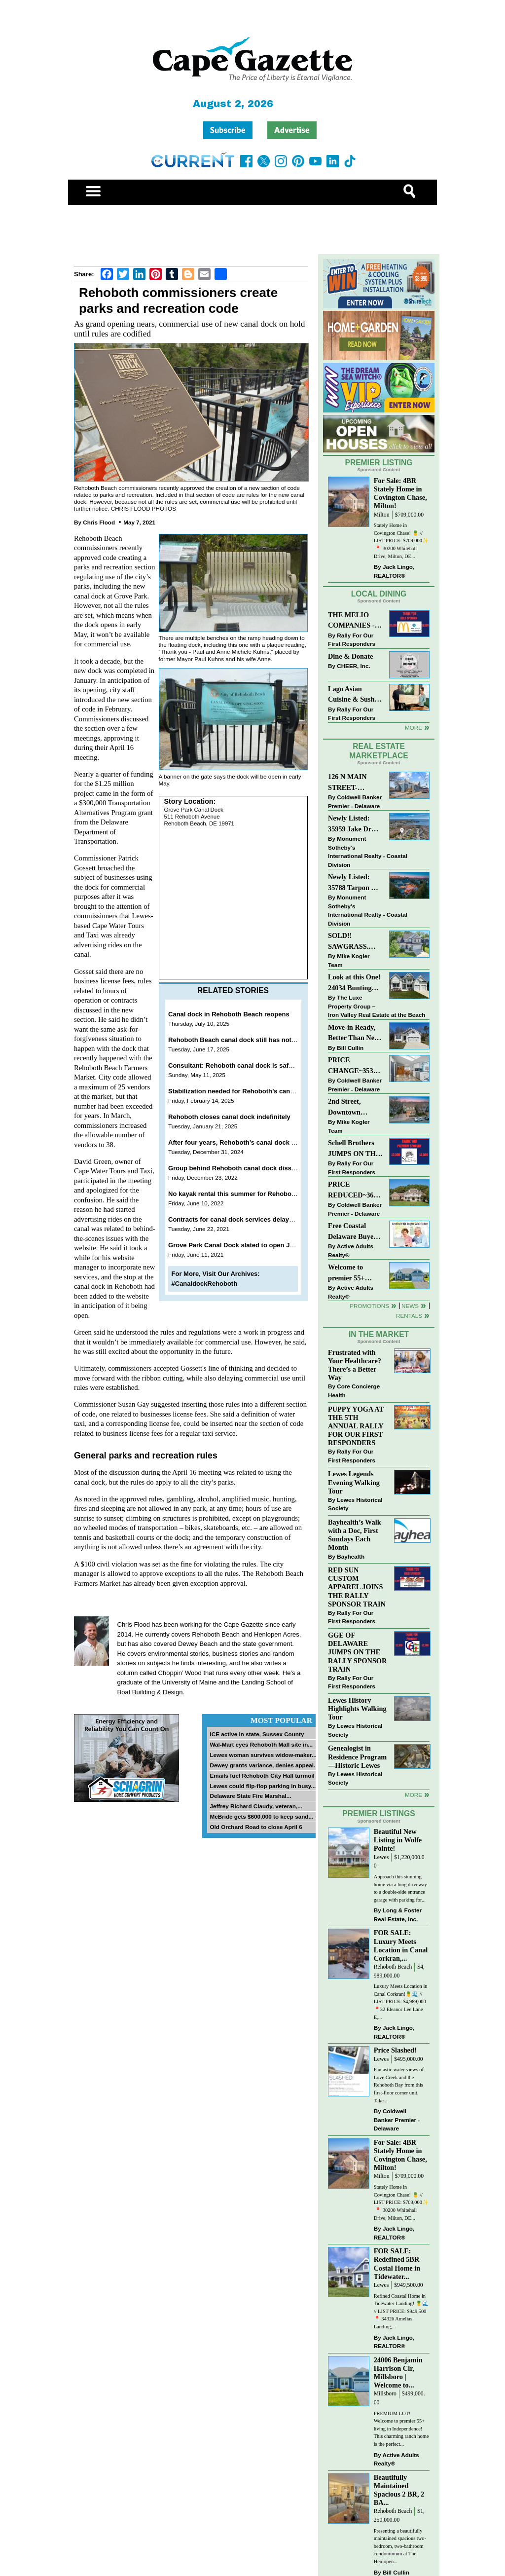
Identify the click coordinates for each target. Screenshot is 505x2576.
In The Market (379, 1334)
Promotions (369, 1306)
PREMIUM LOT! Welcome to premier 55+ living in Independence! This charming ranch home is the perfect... (401, 2429)
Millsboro (385, 2393)
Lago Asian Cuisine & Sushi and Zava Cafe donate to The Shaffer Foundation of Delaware (352, 695)
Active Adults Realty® (350, 1250)
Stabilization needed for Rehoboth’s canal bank (240, 1091)
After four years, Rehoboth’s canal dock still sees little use (257, 1142)
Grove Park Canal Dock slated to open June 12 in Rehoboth (258, 1245)
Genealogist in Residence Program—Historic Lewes (357, 1756)
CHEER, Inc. (353, 666)
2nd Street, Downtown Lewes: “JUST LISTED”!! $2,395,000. (349, 1107)
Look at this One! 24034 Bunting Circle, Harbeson (354, 983)
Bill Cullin (350, 1048)
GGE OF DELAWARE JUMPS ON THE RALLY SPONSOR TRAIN (357, 1652)
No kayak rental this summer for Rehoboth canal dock (250, 1193)
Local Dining (378, 594)
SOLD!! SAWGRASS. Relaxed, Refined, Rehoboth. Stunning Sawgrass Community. (354, 942)
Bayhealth (350, 1556)
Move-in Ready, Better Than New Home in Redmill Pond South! (353, 1033)
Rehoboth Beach (393, 1967)
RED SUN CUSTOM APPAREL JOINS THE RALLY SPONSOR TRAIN (357, 1587)
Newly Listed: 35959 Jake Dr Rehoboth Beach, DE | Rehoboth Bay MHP (353, 824)
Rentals (409, 1315)
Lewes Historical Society (355, 1504)
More (413, 727)
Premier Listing (379, 462)
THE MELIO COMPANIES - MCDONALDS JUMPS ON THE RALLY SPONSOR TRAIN (354, 621)
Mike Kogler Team (348, 960)
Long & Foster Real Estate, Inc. (398, 1914)
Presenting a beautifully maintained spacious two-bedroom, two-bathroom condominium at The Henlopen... (400, 2546)
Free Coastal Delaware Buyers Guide (353, 1232)
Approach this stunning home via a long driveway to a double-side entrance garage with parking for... (400, 1888)
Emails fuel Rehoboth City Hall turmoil (262, 1775)
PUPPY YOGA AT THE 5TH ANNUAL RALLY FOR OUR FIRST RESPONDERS (356, 1426)
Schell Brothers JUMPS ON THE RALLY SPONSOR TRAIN (354, 1149)
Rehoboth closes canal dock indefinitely (229, 1116)
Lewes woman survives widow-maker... (263, 1755)
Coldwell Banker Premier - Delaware (355, 801)
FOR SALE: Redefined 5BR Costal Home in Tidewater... (397, 2263)
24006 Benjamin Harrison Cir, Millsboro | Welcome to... (398, 2372)
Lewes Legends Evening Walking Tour (354, 1482)
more (413, 1795)
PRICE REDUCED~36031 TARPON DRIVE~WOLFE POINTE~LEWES (355, 1190)
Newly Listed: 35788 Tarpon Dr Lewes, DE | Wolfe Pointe (355, 883)
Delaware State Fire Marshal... (250, 1795)
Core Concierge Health (354, 1390)
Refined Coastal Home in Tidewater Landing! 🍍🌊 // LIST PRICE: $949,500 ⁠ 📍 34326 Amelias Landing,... (401, 2311)
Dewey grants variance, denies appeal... (264, 1765)
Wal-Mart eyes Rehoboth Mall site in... (261, 1744)
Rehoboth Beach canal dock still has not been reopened (253, 1040)
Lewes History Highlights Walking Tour (357, 1708)
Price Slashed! (395, 2050)
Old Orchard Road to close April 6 (256, 1827)
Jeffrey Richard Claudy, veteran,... (256, 1806)
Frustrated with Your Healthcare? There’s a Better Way (354, 1364)
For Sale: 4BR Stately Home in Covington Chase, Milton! (400, 493)
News (410, 1306)
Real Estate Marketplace (378, 751)
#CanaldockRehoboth (205, 1283)
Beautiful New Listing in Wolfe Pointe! (398, 1840)
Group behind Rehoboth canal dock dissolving (239, 1168)
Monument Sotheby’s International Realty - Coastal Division (367, 851)
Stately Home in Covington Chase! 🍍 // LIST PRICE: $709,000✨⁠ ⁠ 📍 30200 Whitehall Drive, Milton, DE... (401, 541)
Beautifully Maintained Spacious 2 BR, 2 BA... (399, 2489)
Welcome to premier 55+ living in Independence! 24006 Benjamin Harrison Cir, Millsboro (352, 1273)
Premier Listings (378, 1813)
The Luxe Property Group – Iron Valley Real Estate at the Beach (376, 1006)
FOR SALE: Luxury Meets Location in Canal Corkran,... (401, 1945)
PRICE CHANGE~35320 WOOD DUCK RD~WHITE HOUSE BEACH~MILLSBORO (355, 1066)
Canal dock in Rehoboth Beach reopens (228, 1014)
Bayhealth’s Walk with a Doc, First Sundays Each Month (354, 1534)
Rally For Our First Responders (351, 639)
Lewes (381, 1857)
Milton (382, 515)
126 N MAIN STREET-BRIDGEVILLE (353, 783)
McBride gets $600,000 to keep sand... (261, 1816)
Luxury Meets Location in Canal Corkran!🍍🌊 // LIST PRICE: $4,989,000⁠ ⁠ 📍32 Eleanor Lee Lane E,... (401, 2001)
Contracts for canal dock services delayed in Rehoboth (252, 1219)
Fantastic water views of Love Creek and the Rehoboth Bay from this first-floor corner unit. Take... (399, 2085)
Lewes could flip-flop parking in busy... (263, 1786)
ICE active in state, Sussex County (257, 1734)
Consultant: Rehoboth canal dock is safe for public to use (256, 1065)
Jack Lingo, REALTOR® (394, 571)
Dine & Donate (350, 656)
